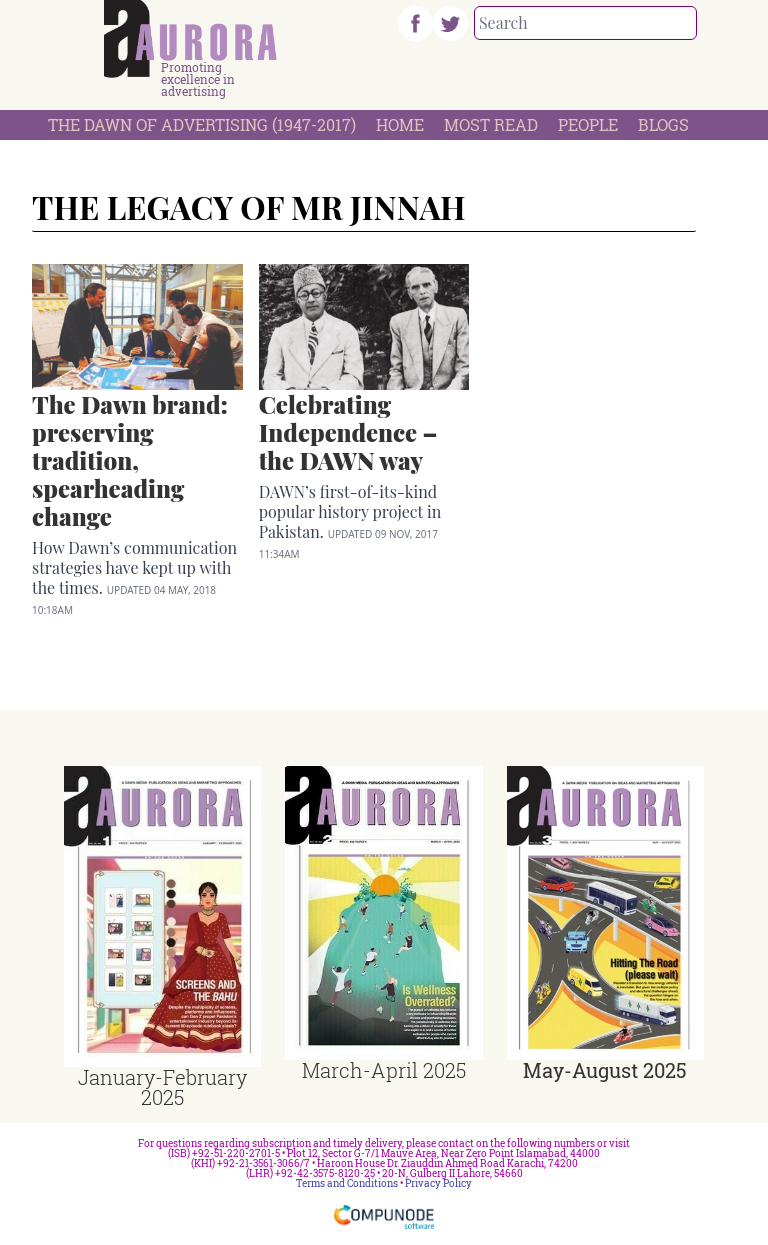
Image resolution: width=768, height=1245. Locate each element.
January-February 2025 (162, 1087)
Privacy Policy (438, 1183)
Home (400, 124)
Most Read (491, 124)
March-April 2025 (384, 1070)
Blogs (663, 124)
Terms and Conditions (347, 1183)
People (588, 124)
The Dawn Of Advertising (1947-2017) (202, 124)
